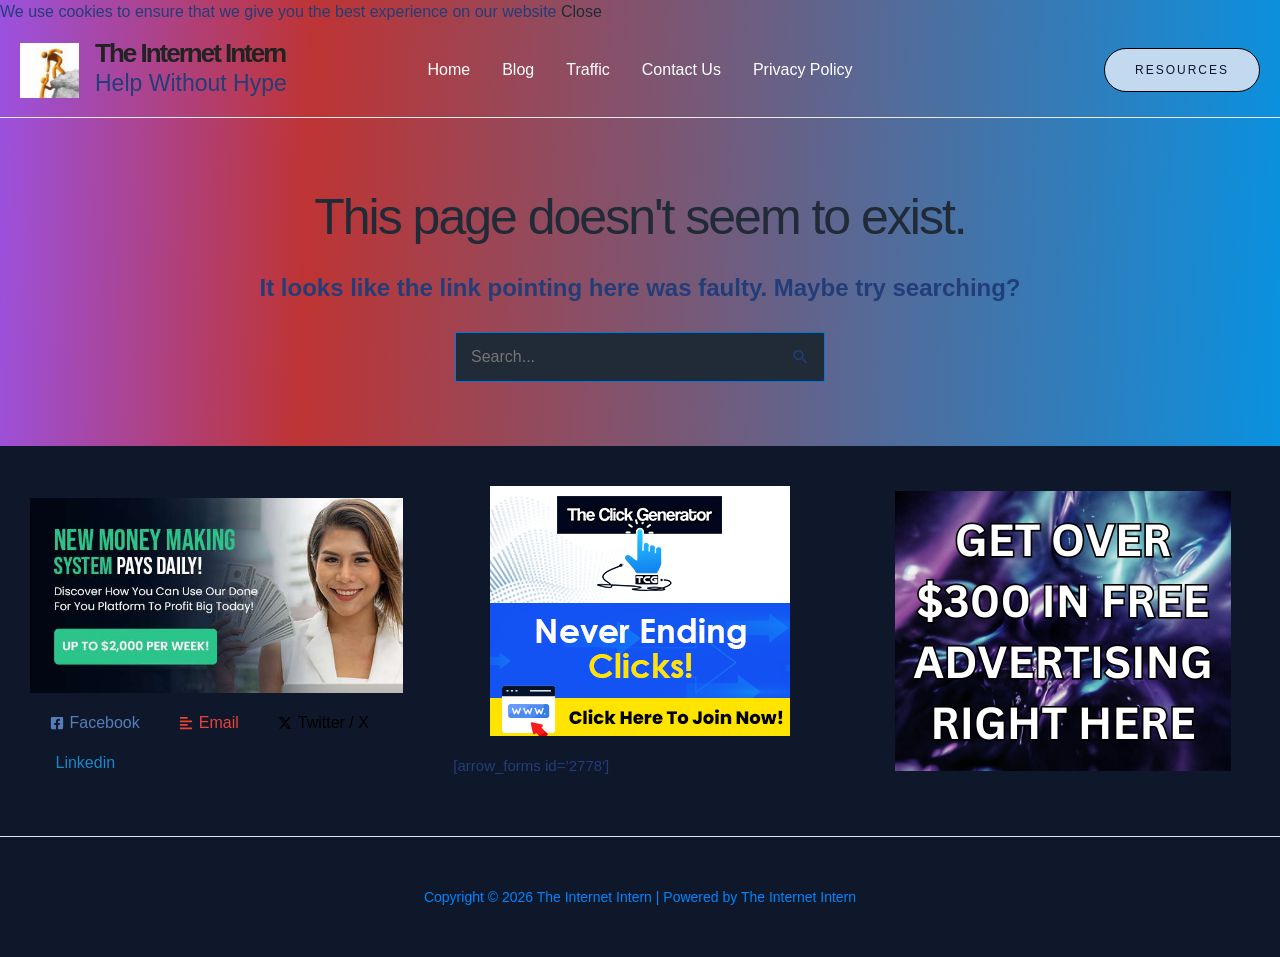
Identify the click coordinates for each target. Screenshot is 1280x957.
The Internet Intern (190, 53)
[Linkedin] (83, 763)
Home (449, 69)
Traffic (588, 69)
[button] (1182, 70)
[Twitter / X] (323, 723)
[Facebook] (95, 723)
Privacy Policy (803, 69)
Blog (518, 69)
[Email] (209, 723)
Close (581, 11)
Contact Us (681, 69)
